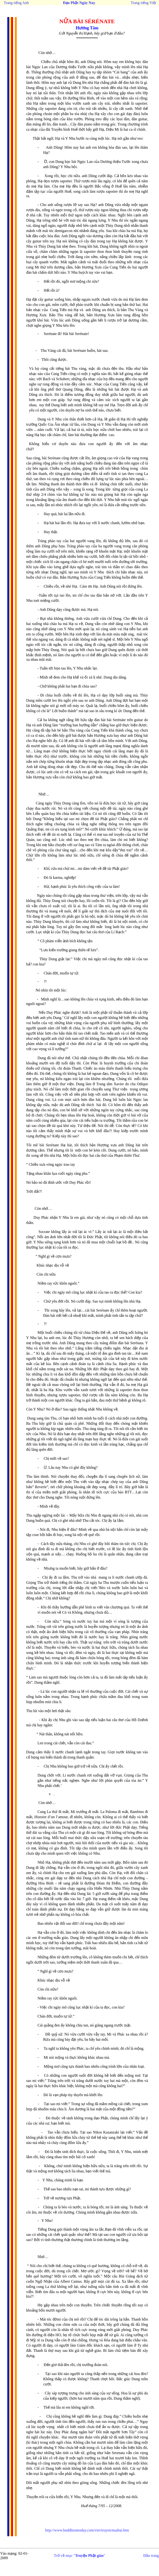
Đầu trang (151, 2556)
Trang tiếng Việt (143, 3)
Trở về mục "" (79, 2556)
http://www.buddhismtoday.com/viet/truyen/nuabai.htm (87, 2530)
